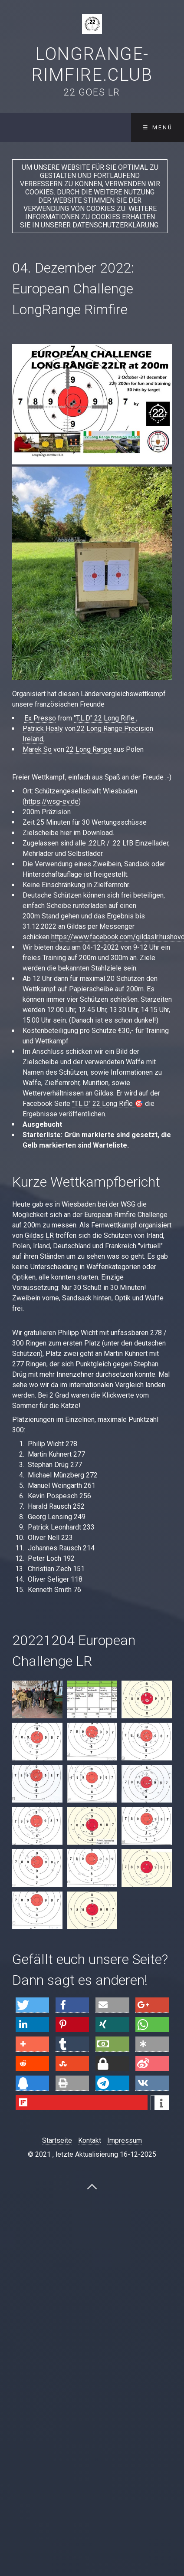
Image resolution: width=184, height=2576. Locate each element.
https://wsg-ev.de (52, 801)
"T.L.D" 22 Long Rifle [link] (105, 718)
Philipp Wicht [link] (78, 1333)
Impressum (124, 2140)
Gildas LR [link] (39, 1235)
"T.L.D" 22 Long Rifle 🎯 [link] (107, 1103)
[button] (32, 2005)
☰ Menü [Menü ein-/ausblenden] (158, 127)
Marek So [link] (37, 749)
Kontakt (89, 2140)
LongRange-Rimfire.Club (91, 64)
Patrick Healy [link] (43, 728)
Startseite (57, 2140)
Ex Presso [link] (40, 718)
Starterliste (42, 1135)
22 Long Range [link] (89, 749)
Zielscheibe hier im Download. (68, 833)
